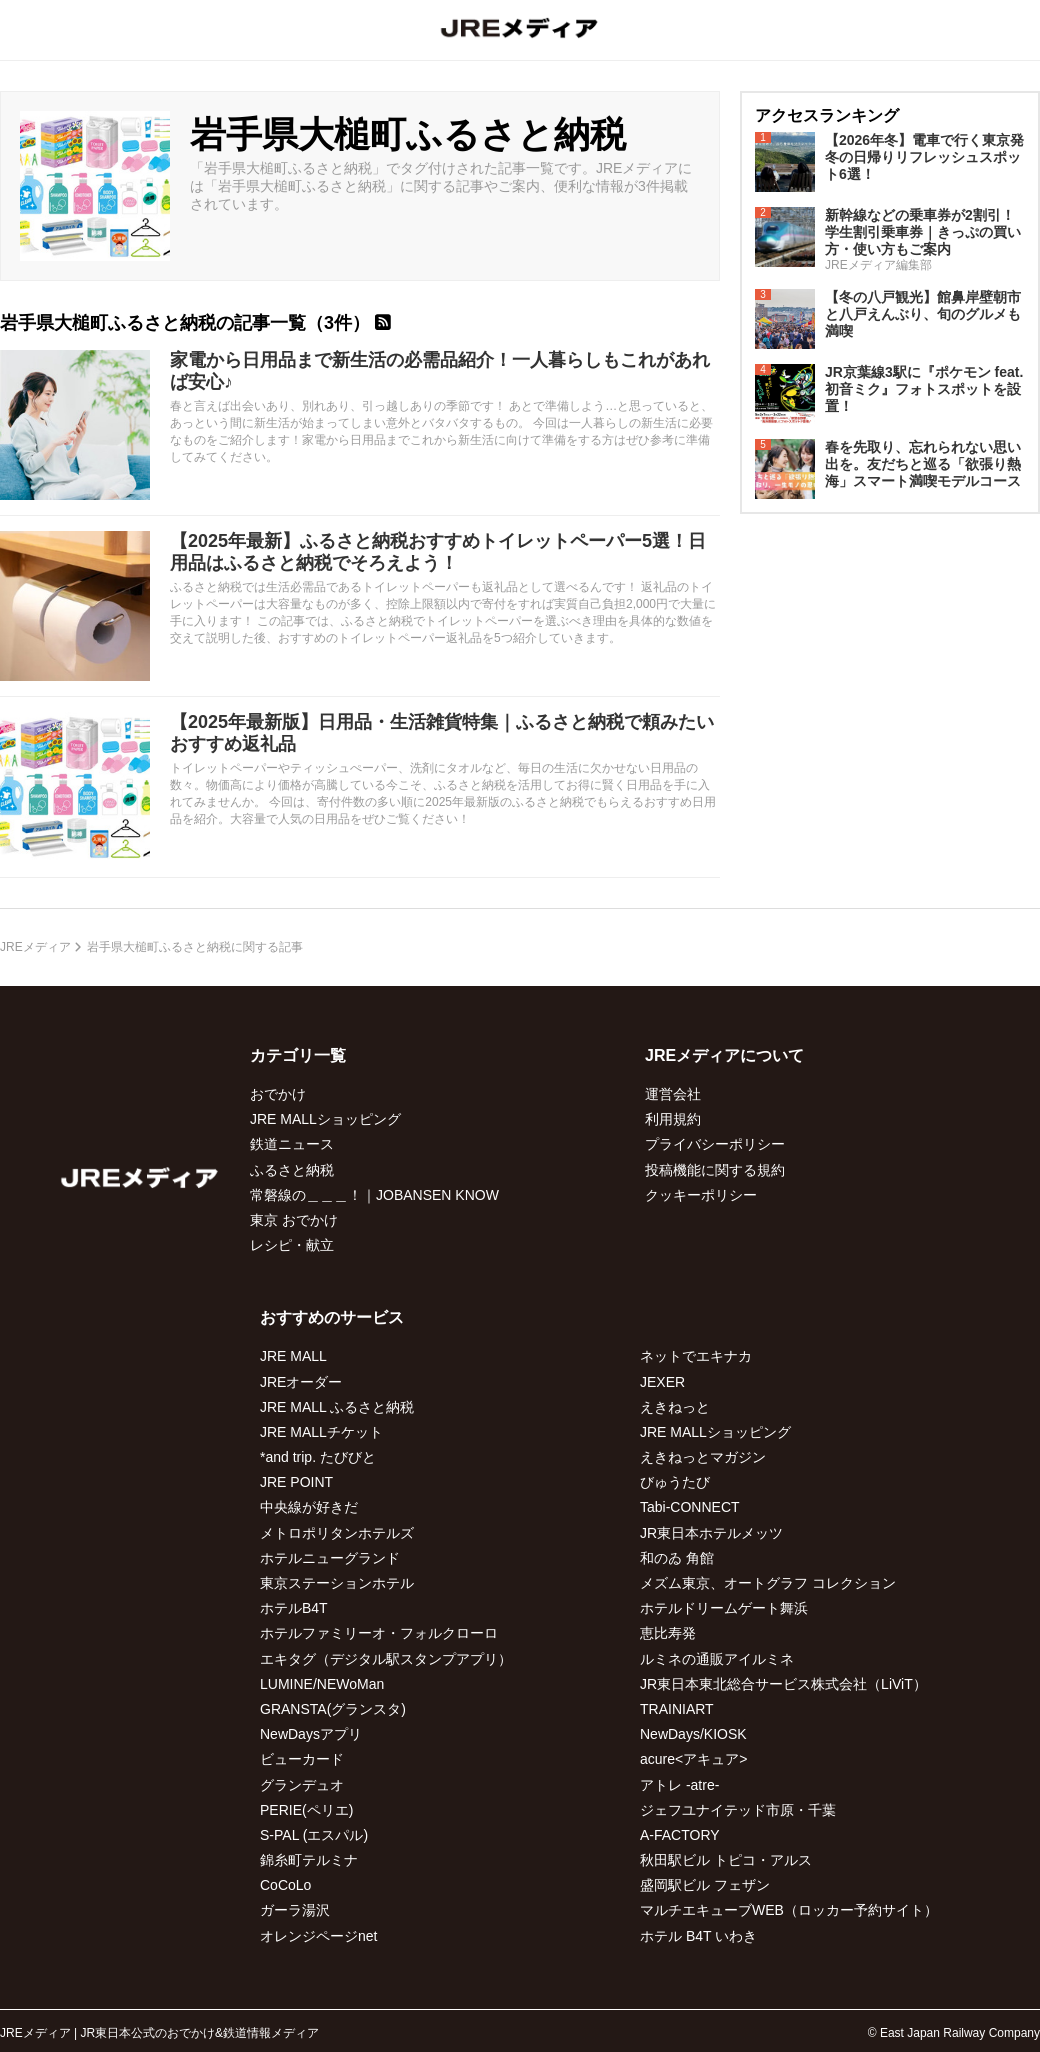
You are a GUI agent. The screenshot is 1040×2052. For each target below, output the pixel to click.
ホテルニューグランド (330, 1558)
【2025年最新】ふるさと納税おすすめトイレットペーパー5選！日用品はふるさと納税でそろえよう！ (438, 552)
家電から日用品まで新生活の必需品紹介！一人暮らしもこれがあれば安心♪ (440, 371)
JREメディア (35, 947)
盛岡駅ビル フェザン (705, 1885)
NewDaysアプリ (311, 1734)
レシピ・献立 (292, 1245)
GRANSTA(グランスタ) (333, 1709)
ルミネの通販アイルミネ (717, 1659)
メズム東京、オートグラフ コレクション (768, 1583)
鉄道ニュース (292, 1144)
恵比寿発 (668, 1633)
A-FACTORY (680, 1835)
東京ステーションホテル (337, 1583)
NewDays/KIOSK (693, 1734)
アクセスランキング (827, 115)
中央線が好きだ (309, 1507)
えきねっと (675, 1407)
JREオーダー (301, 1382)
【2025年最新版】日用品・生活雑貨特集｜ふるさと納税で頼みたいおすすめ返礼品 (442, 733)
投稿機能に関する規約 (715, 1170)
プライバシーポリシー (715, 1144)
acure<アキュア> (693, 1759)
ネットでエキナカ (696, 1356)
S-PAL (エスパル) (314, 1835)
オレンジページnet (318, 1936)
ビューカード (302, 1759)
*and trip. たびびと (318, 1457)
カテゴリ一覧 (298, 1055)
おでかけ (278, 1094)
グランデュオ (302, 1785)
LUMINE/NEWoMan (322, 1684)
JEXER (662, 1382)
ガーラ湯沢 (295, 1910)
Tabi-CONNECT (690, 1507)
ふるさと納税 (292, 1170)
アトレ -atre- (679, 1785)
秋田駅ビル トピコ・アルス (726, 1860)
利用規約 (673, 1119)
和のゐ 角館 (677, 1558)
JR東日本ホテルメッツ (711, 1533)
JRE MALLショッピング (325, 1119)
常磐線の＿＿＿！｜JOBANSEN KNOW (374, 1195)
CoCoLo (285, 1885)
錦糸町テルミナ (309, 1860)
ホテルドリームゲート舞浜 (724, 1608)
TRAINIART (677, 1709)
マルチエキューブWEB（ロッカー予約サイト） (789, 1910)
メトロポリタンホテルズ (337, 1533)
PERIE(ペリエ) (306, 1810)
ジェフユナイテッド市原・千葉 (738, 1810)
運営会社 (673, 1094)
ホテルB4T (294, 1608)
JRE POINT (296, 1482)
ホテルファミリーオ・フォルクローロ (379, 1633)
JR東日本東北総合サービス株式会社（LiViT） (783, 1684)
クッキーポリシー (701, 1195)
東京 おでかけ (294, 1220)
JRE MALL (293, 1356)
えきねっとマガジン (703, 1457)
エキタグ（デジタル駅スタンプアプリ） (386, 1659)
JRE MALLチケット (321, 1432)
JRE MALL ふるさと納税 (337, 1407)
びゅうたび (675, 1482)
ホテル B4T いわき (698, 1936)
